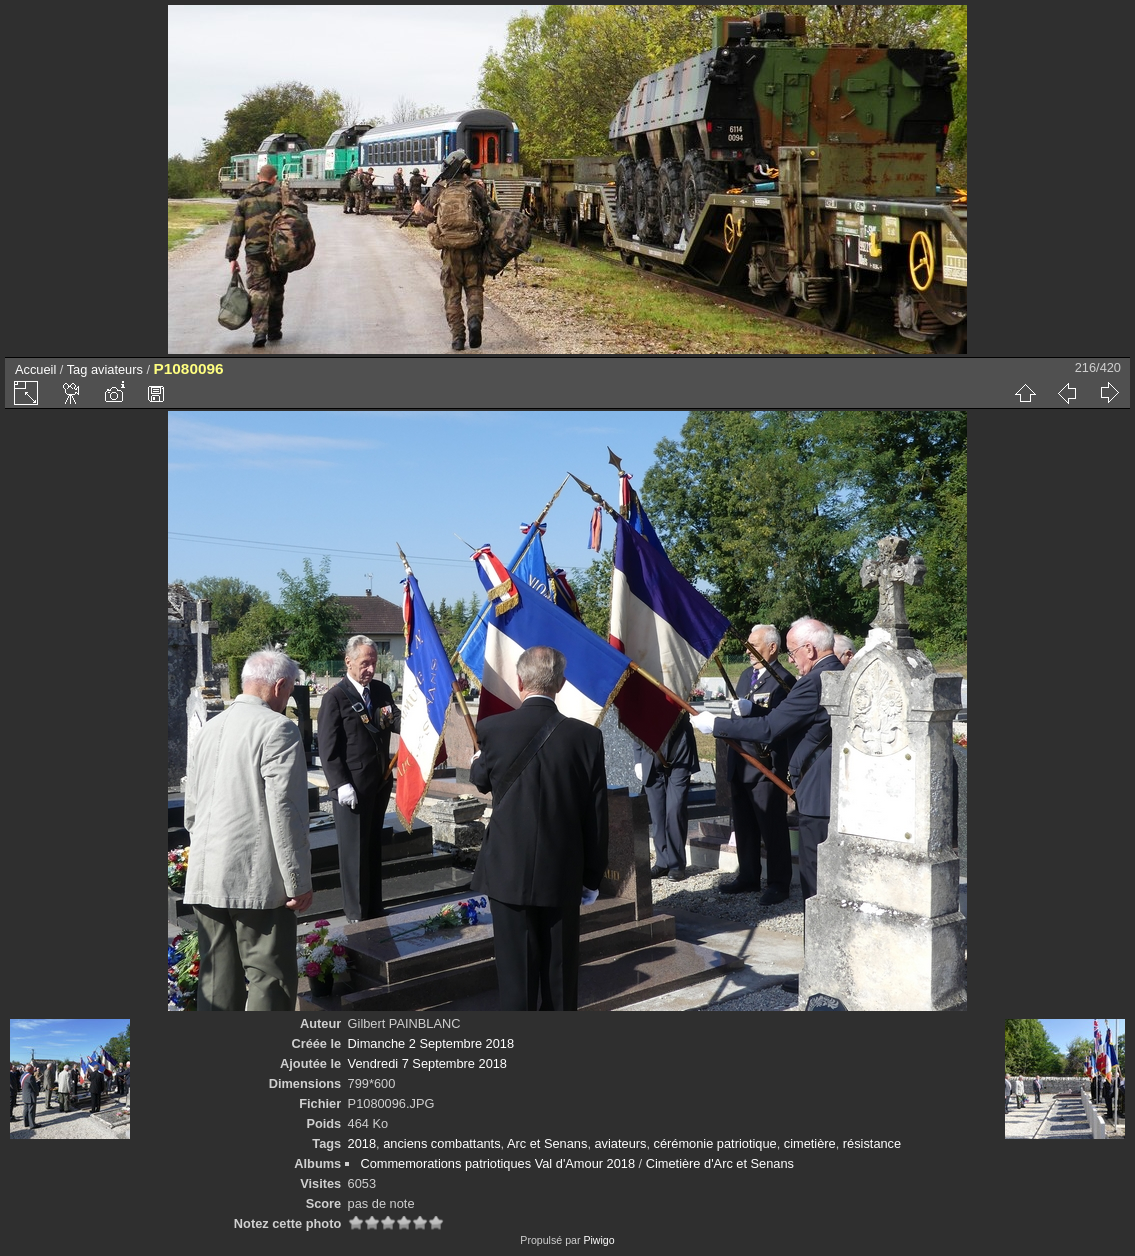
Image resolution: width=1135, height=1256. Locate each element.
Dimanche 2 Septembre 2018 (431, 1043)
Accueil (35, 369)
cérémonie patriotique (715, 1143)
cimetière (810, 1143)
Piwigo (598, 1240)
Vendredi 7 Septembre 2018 (427, 1063)
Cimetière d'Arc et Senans (720, 1163)
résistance (872, 1143)
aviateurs (117, 369)
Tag (77, 369)
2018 (362, 1143)
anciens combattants (441, 1143)
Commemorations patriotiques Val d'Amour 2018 (497, 1163)
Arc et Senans (547, 1143)
